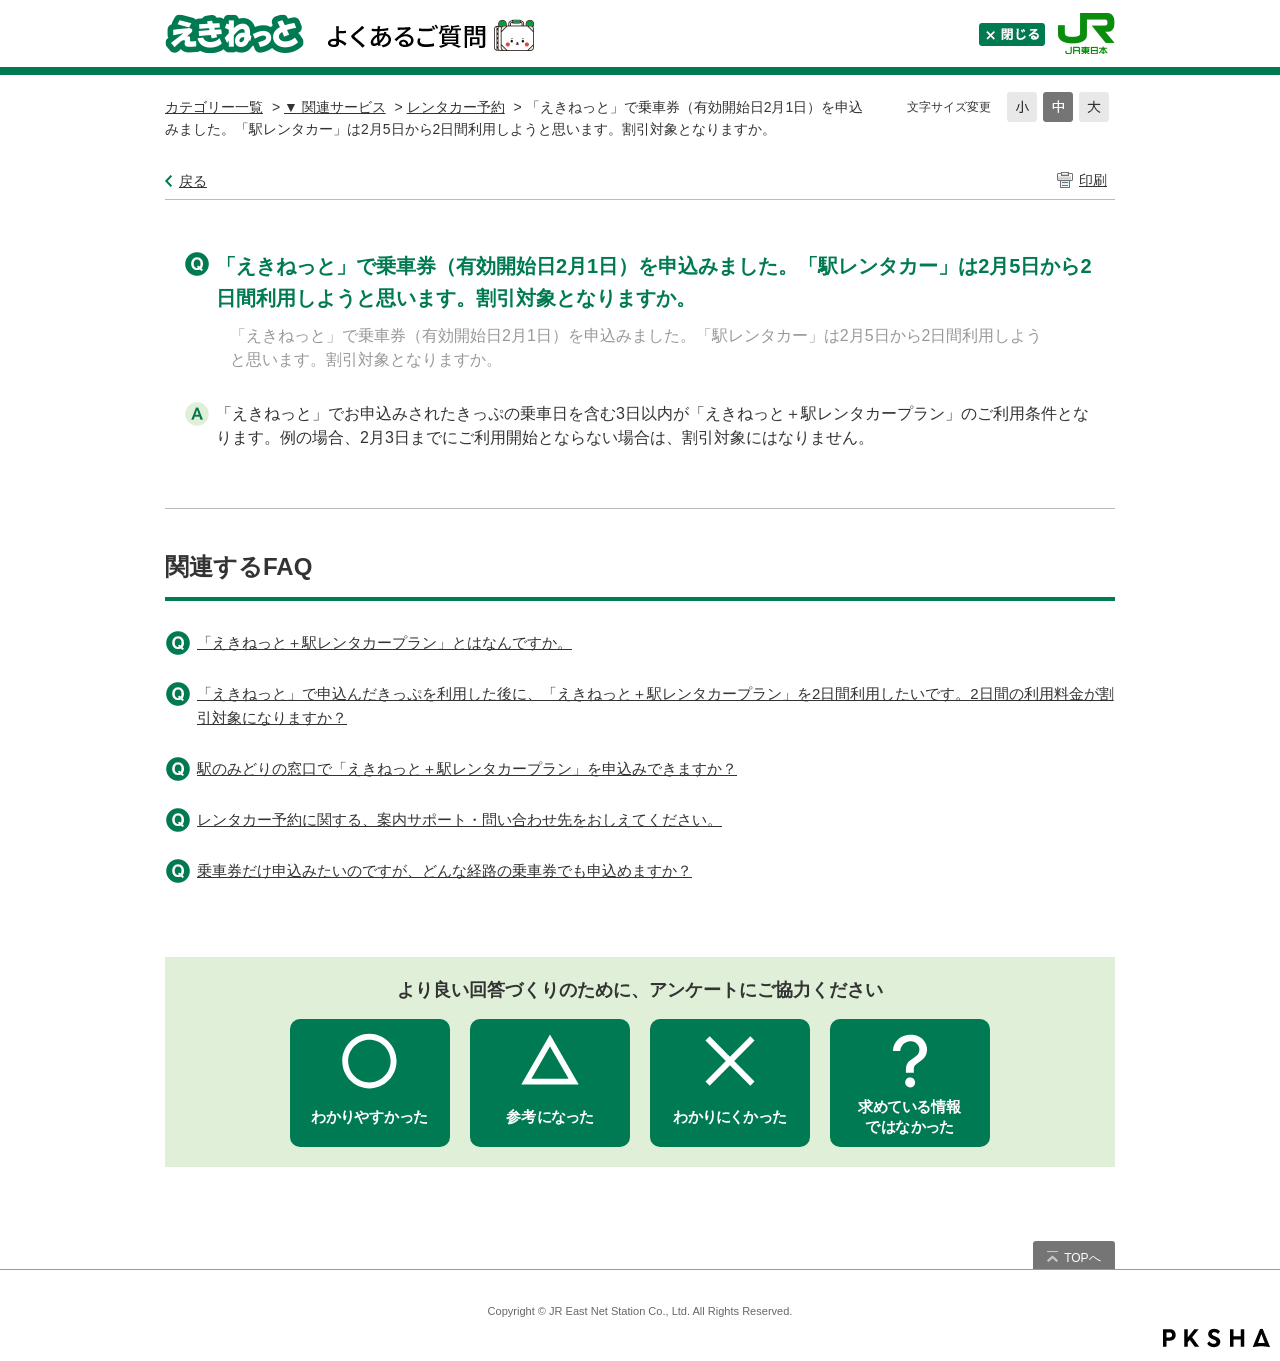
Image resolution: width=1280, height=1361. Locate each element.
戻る (193, 181)
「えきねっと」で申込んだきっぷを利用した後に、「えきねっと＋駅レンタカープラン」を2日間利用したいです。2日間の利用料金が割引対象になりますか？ (655, 705)
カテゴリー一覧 (214, 107)
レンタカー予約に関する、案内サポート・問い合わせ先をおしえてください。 (459, 819)
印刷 (1093, 180)
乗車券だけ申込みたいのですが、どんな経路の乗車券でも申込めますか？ (444, 870)
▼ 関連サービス (335, 107)
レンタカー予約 (456, 107)
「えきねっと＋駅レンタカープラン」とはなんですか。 (384, 642)
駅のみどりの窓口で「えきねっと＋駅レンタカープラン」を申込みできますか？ (467, 768)
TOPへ (1082, 1258)
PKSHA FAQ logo (1216, 1338)
